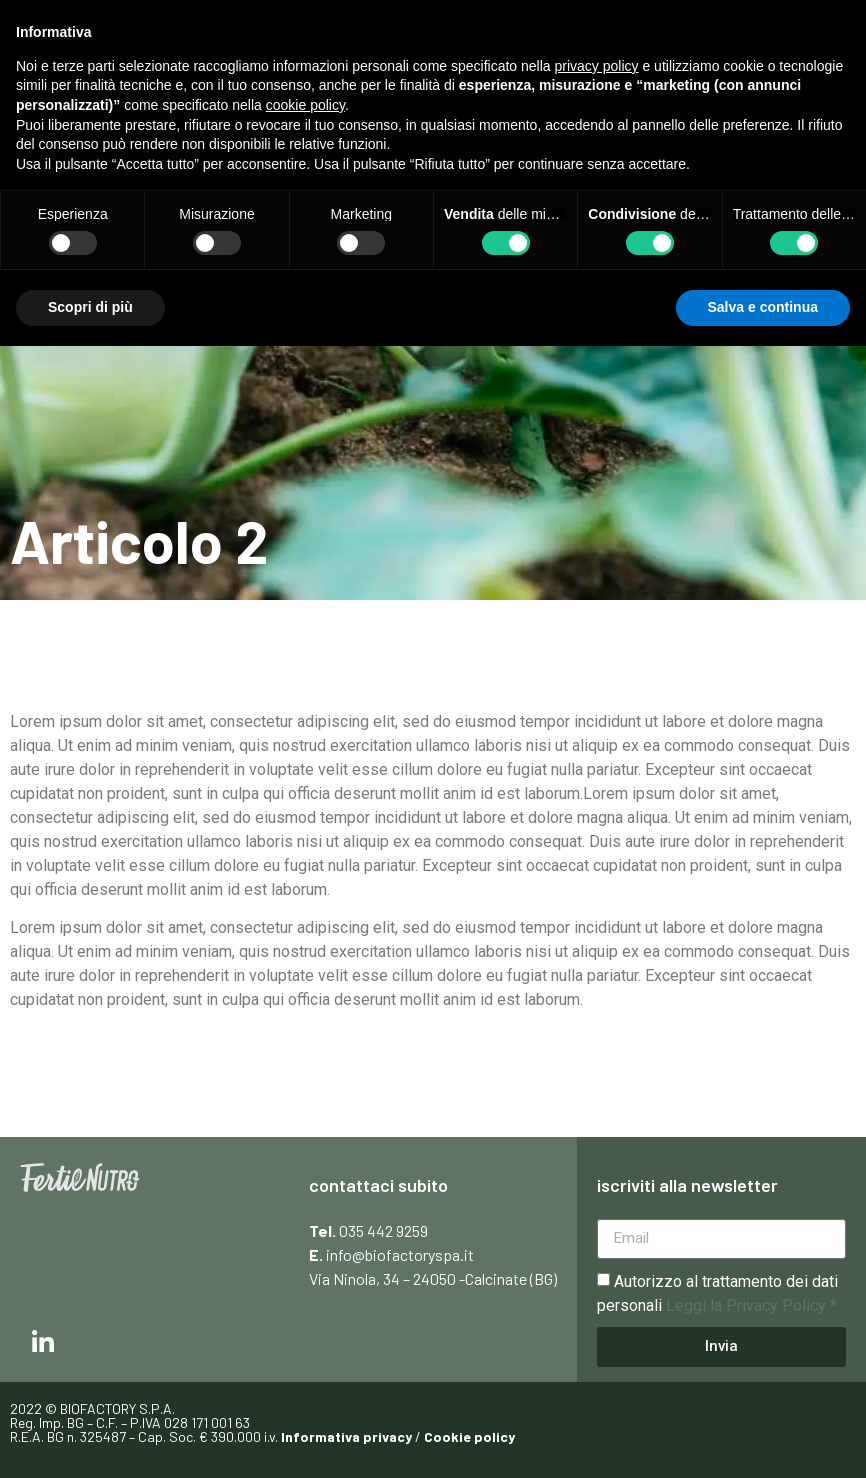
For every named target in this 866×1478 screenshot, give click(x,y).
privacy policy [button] (597, 66)
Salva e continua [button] (763, 307)
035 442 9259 (383, 1230)
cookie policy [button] (305, 105)
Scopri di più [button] (90, 307)
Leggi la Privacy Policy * (751, 1305)
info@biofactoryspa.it (400, 1254)
